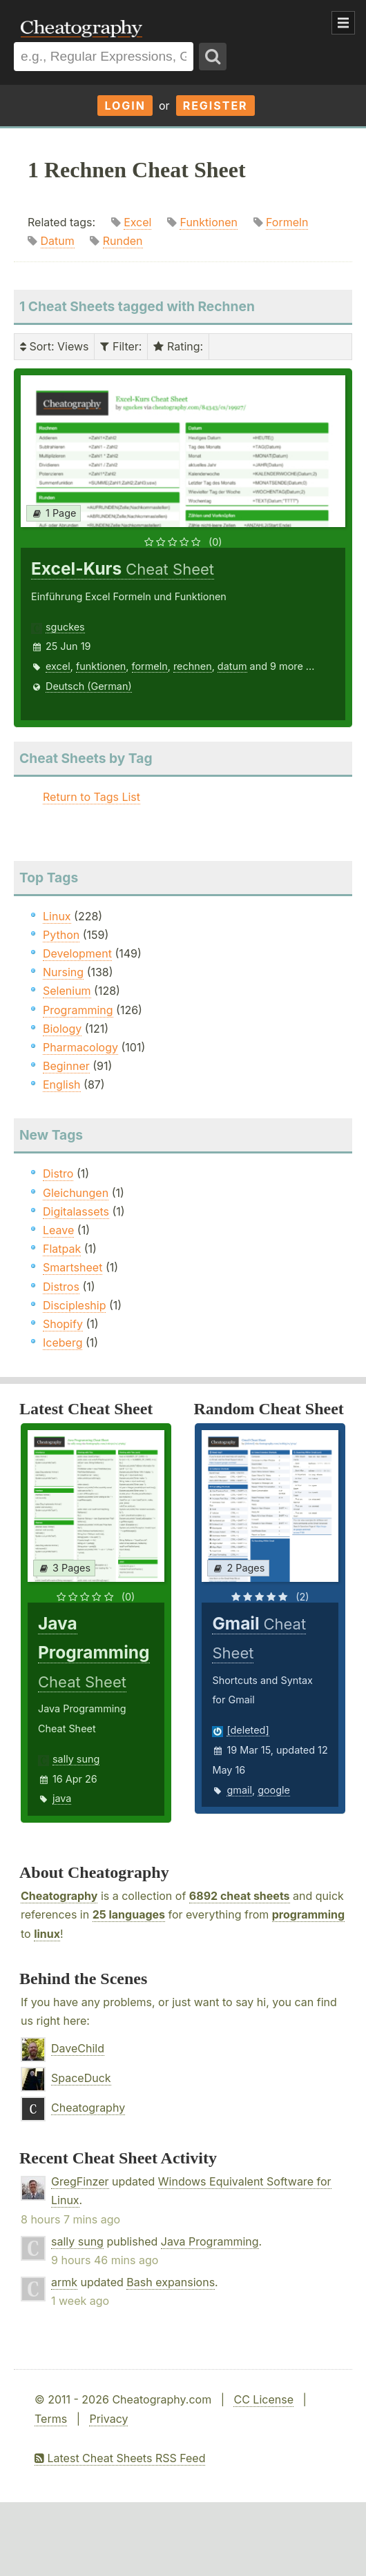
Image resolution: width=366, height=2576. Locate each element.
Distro (58, 1173)
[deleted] (248, 1730)
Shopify (63, 1324)
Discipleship (74, 1305)
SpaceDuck (81, 2078)
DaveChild (77, 2048)
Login (125, 105)
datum (232, 666)
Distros (61, 1287)
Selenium (67, 991)
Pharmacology (80, 1047)
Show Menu (343, 22)
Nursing (63, 972)
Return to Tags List (91, 797)
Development (77, 953)
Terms (51, 2419)
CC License (263, 2399)
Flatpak (62, 1249)
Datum (58, 241)
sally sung (75, 1759)
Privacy (108, 2419)
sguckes (65, 627)
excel (58, 666)
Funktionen (209, 222)
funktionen (101, 666)
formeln (150, 666)
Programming (78, 1010)
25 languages (129, 1914)
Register (215, 105)
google (274, 1790)
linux (47, 1934)
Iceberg (62, 1342)
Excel (137, 222)
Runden (123, 241)
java (61, 1798)
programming (308, 1914)
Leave (58, 1230)
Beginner (66, 1066)
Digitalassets (76, 1211)
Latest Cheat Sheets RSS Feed (120, 2458)
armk (64, 2282)
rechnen (192, 666)
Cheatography (59, 1896)
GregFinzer (80, 2181)
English (62, 1084)
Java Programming (210, 2241)
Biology (62, 1029)
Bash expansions (170, 2282)
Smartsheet (72, 1267)
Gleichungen (75, 1193)
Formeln (287, 222)
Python (61, 935)
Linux (57, 916)
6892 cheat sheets (239, 1896)
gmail (239, 1790)
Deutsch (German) (89, 686)
